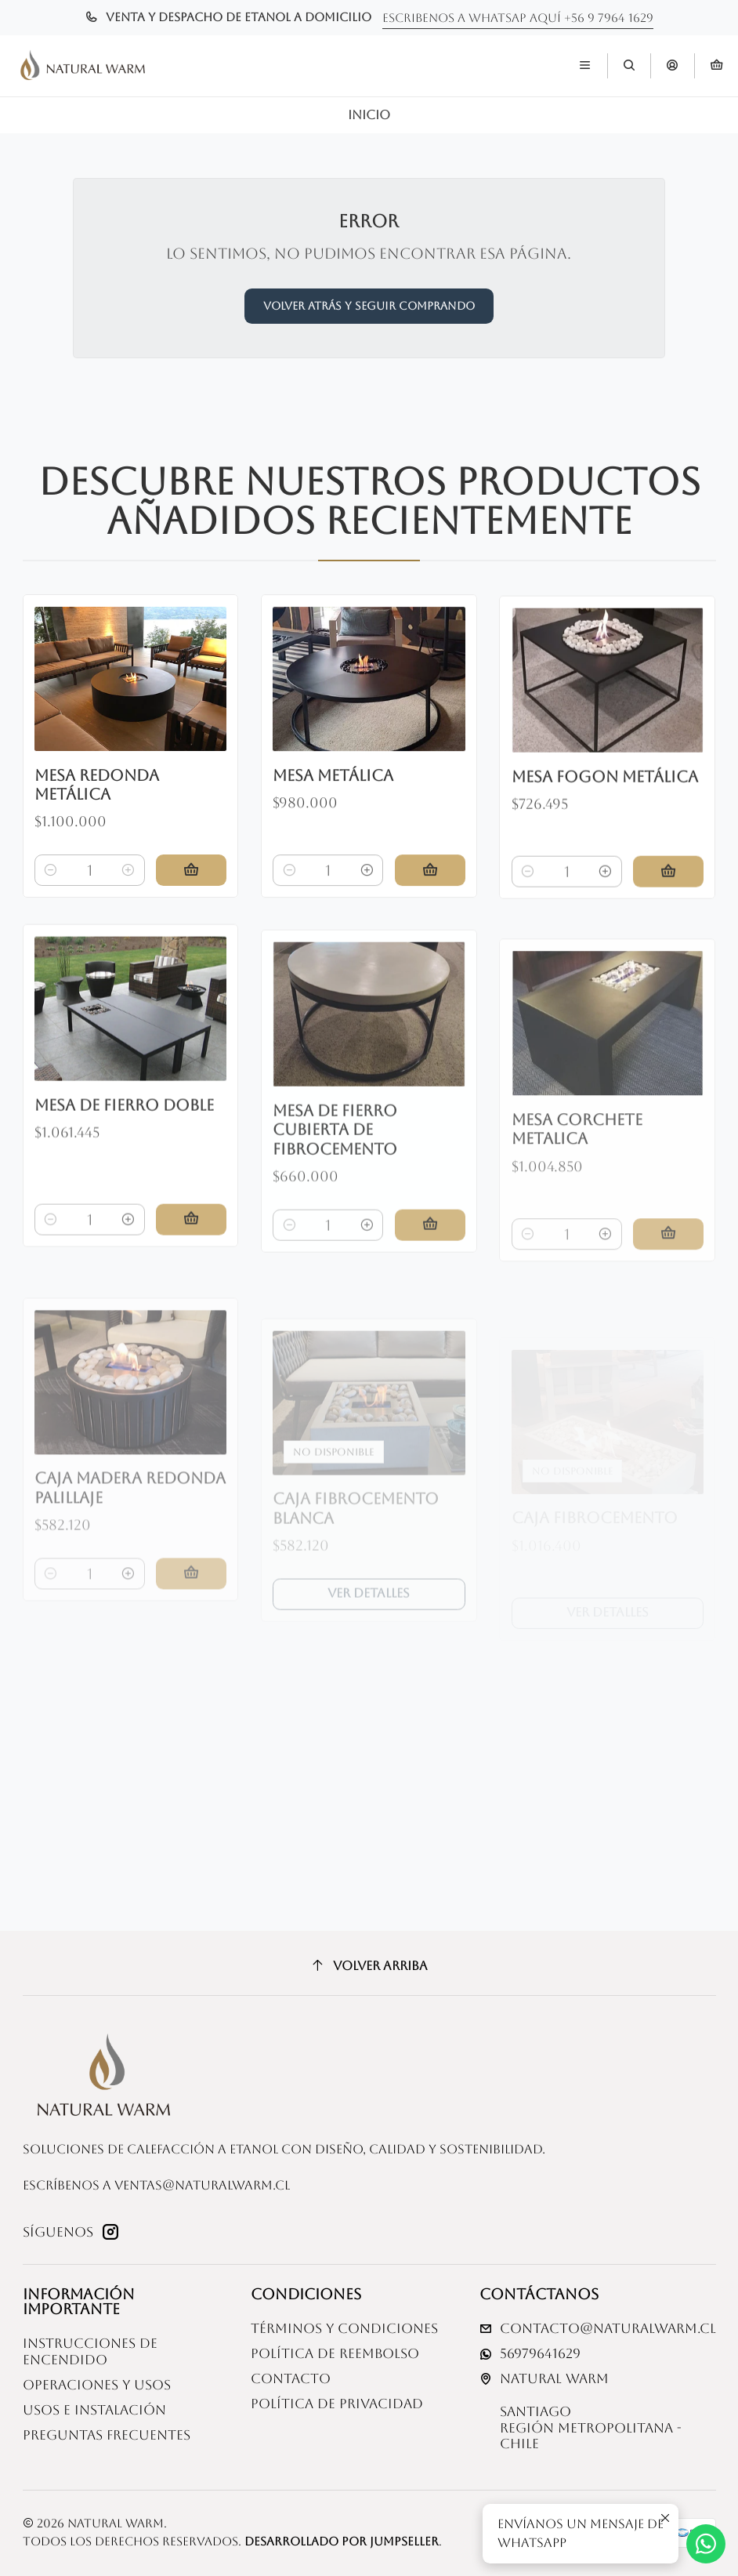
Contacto (291, 2378)
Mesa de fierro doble (124, 1176)
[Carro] (716, 65)
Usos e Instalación (94, 2410)
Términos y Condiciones (344, 2328)
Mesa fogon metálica (605, 835)
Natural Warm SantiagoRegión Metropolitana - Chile (580, 2411)
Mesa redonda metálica (96, 808)
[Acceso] (672, 65)
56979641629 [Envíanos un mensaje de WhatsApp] (530, 2353)
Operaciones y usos (97, 2385)
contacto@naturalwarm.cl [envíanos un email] (597, 2328)
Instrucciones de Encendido (90, 2351)
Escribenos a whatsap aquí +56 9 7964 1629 (517, 17)
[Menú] (584, 65)
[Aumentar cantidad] (128, 893)
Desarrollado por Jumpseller (341, 2541)
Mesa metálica (333, 814)
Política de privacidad (337, 2403)
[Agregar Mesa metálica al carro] (430, 909)
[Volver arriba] (369, 1965)
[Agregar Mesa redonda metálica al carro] (191, 893)
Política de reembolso (335, 2353)
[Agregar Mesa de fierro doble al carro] (191, 1291)
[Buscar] (629, 65)
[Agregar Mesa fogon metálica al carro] (668, 931)
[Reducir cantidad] (51, 893)
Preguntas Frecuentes (106, 2435)
